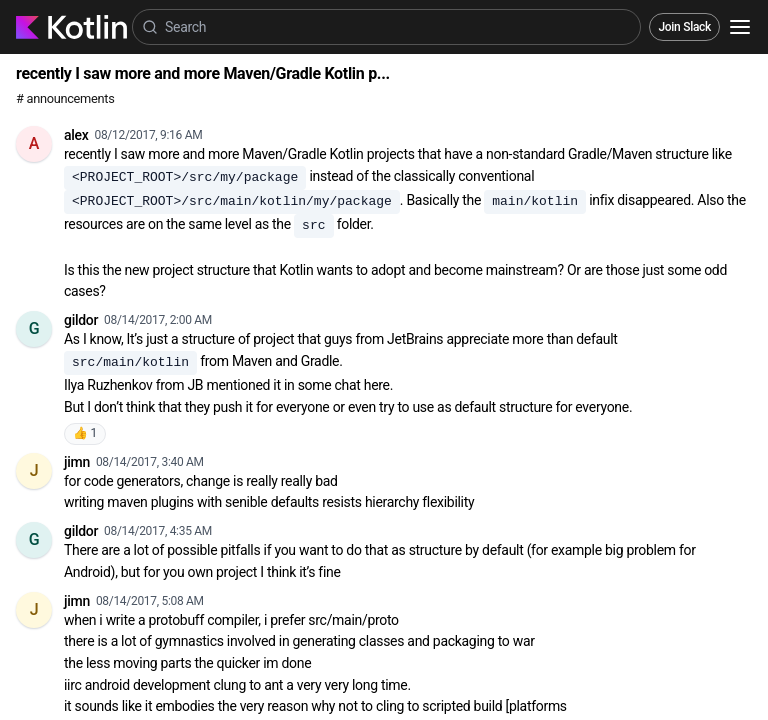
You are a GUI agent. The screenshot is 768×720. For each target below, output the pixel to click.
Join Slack (684, 27)
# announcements (65, 98)
